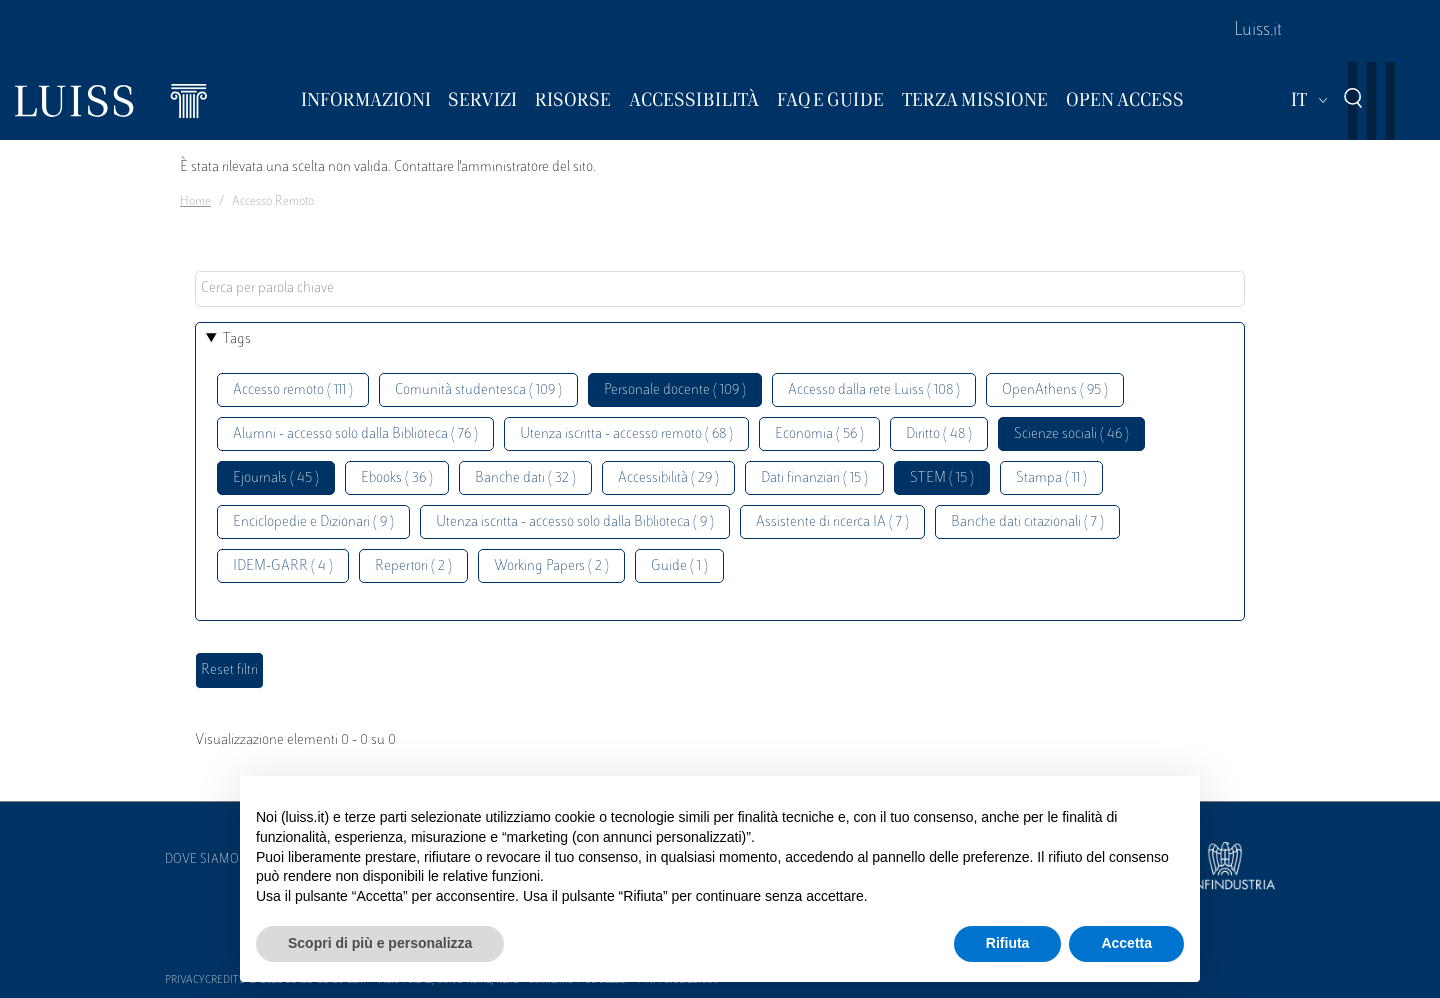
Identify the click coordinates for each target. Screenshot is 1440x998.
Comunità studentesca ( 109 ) (478, 390)
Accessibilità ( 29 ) (668, 478)
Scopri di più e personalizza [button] (380, 943)
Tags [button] (237, 339)
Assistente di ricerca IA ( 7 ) (832, 522)
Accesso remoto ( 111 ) (293, 390)
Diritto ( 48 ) (939, 434)
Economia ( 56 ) (819, 434)
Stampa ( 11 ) (1051, 478)
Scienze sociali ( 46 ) (1071, 434)
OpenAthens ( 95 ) (1055, 390)
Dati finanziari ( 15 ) (814, 478)
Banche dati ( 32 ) (525, 478)
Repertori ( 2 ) (413, 566)
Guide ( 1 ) (679, 566)
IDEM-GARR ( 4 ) (283, 566)
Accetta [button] (1126, 943)
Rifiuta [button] (1008, 943)
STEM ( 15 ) (942, 478)
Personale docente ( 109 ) (675, 390)
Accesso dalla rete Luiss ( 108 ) (874, 390)
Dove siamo (202, 860)
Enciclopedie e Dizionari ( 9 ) (313, 522)
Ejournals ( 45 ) (276, 478)
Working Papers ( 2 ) (551, 566)
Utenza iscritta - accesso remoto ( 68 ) (626, 434)
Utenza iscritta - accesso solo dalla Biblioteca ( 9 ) (575, 522)
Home (195, 202)
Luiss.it (1258, 31)
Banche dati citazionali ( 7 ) (1027, 522)
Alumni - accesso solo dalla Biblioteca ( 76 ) (355, 434)
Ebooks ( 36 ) (397, 478)
